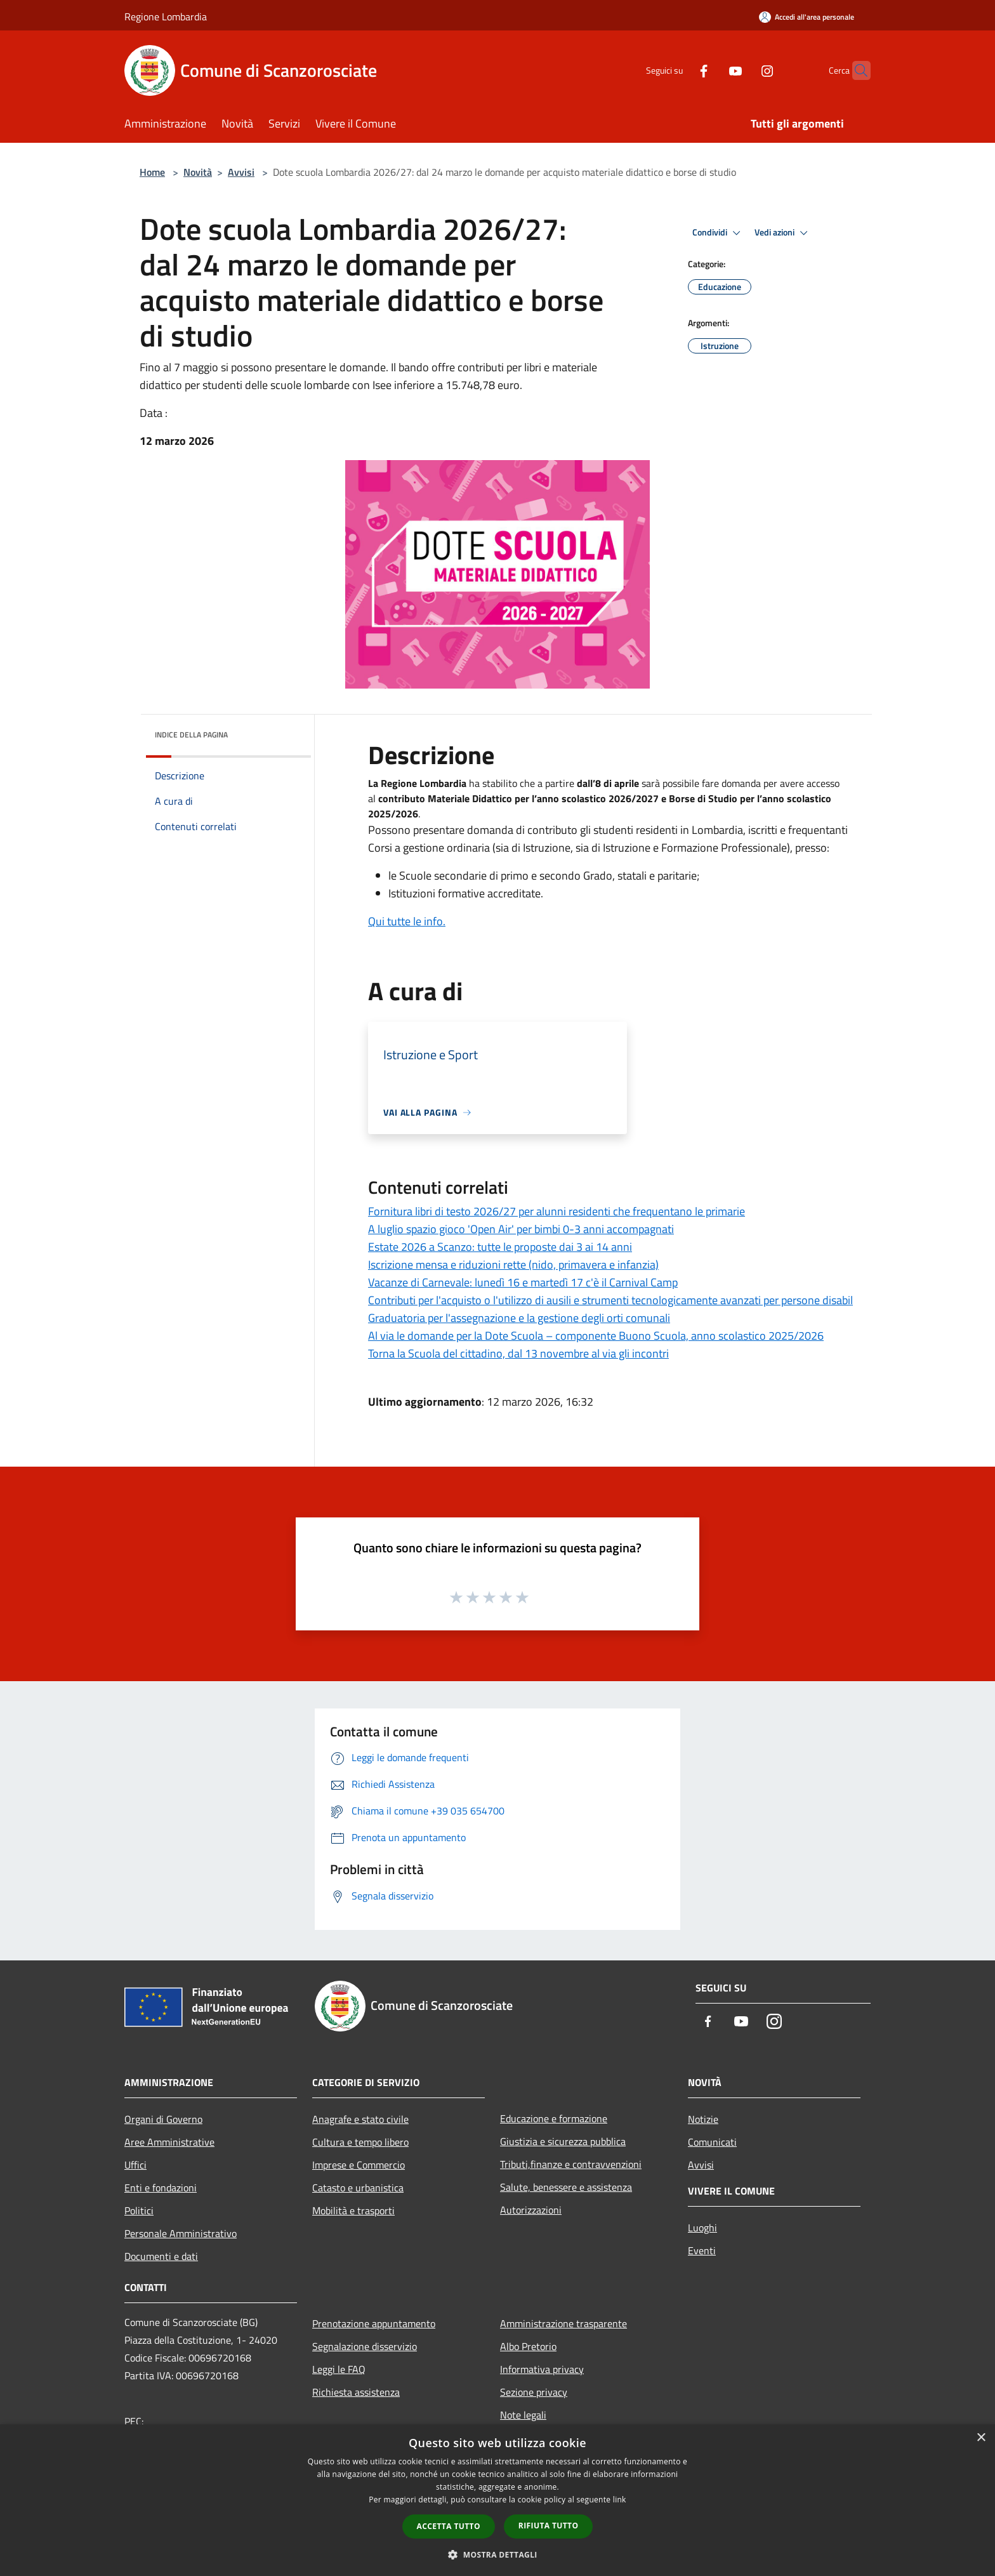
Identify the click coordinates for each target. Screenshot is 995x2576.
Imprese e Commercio (358, 2164)
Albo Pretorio (528, 2346)
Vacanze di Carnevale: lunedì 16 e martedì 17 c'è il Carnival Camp (523, 1282)
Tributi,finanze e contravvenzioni (571, 2164)
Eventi (702, 2250)
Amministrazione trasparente (563, 2323)
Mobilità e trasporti (353, 2210)
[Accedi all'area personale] (806, 17)
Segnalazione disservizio (364, 2346)
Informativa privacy (542, 2369)
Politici (139, 2210)
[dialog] (497, 2500)
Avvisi (241, 172)
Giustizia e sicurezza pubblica (563, 2141)
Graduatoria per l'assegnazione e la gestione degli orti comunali (519, 1317)
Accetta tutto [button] (448, 2526)
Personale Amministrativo (180, 2233)
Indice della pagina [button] (191, 735)
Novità (197, 172)
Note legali (523, 2414)
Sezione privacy (533, 2392)
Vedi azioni (783, 233)
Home (152, 172)
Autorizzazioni (531, 2209)
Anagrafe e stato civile (360, 2119)
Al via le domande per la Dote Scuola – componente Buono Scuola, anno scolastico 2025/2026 (596, 1335)
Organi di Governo (163, 2119)
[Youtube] (710, 70)
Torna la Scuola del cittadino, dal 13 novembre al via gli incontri (518, 1353)
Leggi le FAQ (339, 2369)
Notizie (703, 2119)
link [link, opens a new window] (619, 2499)
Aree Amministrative (169, 2142)
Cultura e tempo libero (360, 2142)
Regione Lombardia (165, 16)
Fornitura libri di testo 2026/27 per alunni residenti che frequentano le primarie (556, 1211)
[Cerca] (855, 70)
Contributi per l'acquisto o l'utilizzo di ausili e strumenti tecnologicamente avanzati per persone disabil (610, 1300)
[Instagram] (742, 70)
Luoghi (702, 2227)
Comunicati (712, 2142)
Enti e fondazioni (160, 2187)
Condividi (718, 233)
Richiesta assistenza (356, 2392)
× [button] (980, 2438)
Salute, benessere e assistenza (566, 2187)
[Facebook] (679, 70)
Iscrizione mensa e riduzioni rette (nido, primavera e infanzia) (513, 1264)
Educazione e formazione (553, 2118)
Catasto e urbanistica (358, 2187)
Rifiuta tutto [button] (548, 2525)
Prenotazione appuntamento (373, 2323)
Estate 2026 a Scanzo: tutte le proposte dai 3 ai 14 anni (500, 1246)
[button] (497, 2554)
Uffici (135, 2164)
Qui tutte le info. (406, 921)
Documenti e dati (161, 2256)
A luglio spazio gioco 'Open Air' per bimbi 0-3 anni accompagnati (521, 1229)
